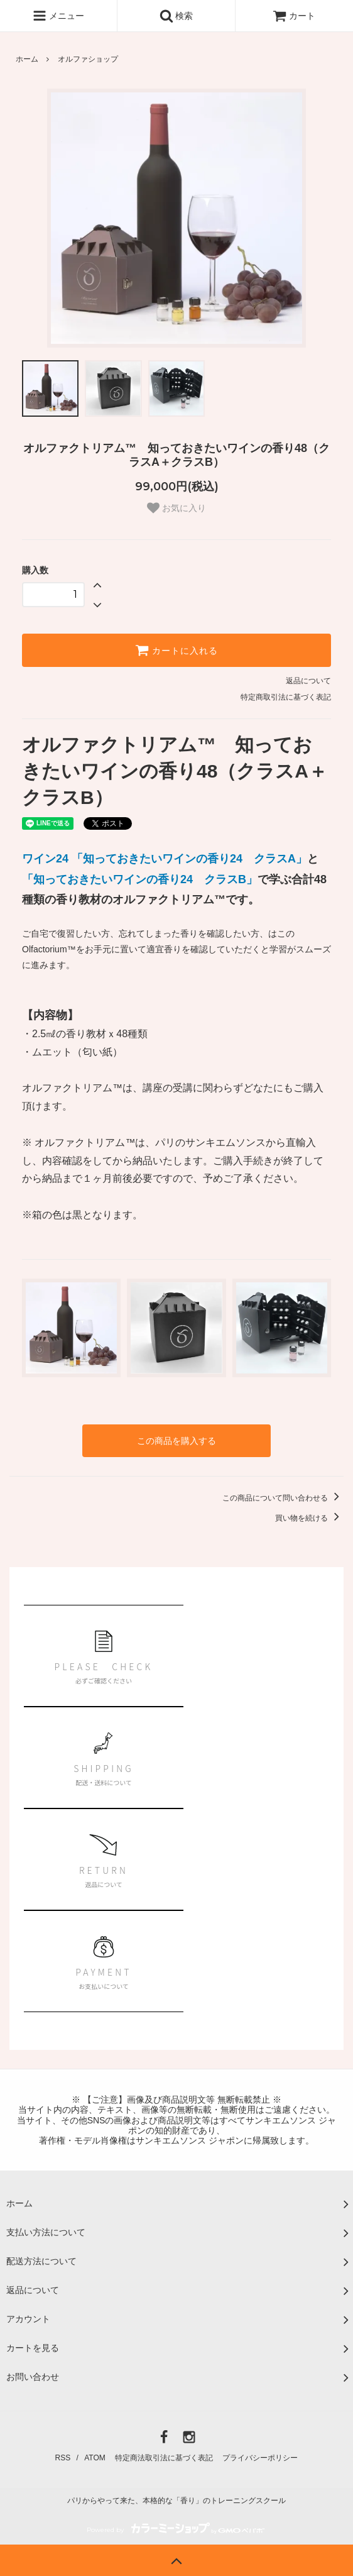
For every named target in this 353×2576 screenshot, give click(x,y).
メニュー (58, 16)
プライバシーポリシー (260, 2457)
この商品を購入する (176, 1441)
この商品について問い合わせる (283, 1498)
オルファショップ (88, 59)
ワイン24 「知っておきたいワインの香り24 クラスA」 (164, 858)
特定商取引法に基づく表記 (286, 697)
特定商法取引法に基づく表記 (164, 2457)
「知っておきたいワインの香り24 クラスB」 (140, 879)
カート (294, 16)
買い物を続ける (309, 1518)
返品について (308, 680)
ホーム (27, 59)
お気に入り (176, 508)
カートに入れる (176, 650)
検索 (176, 16)
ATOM (95, 2457)
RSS (63, 2457)
